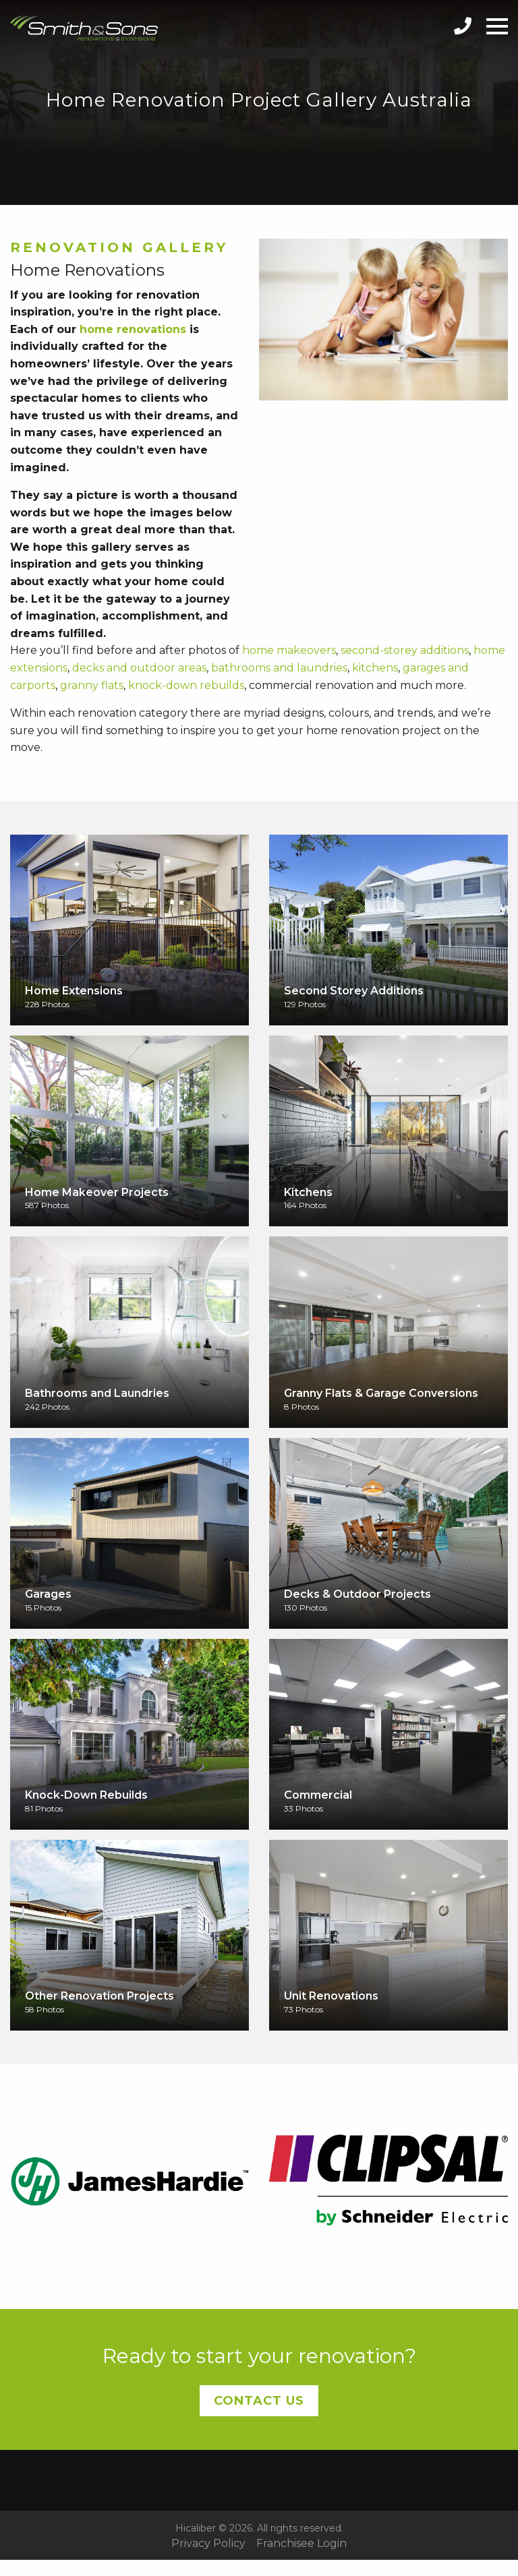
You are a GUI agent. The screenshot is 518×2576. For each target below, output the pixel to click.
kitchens (375, 667)
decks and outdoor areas (139, 667)
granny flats (91, 685)
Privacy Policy (208, 2543)
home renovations (133, 329)
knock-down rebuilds (186, 685)
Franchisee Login (301, 2543)
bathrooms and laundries (279, 667)
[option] (129, 2180)
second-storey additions (405, 650)
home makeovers (289, 650)
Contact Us (259, 2400)
